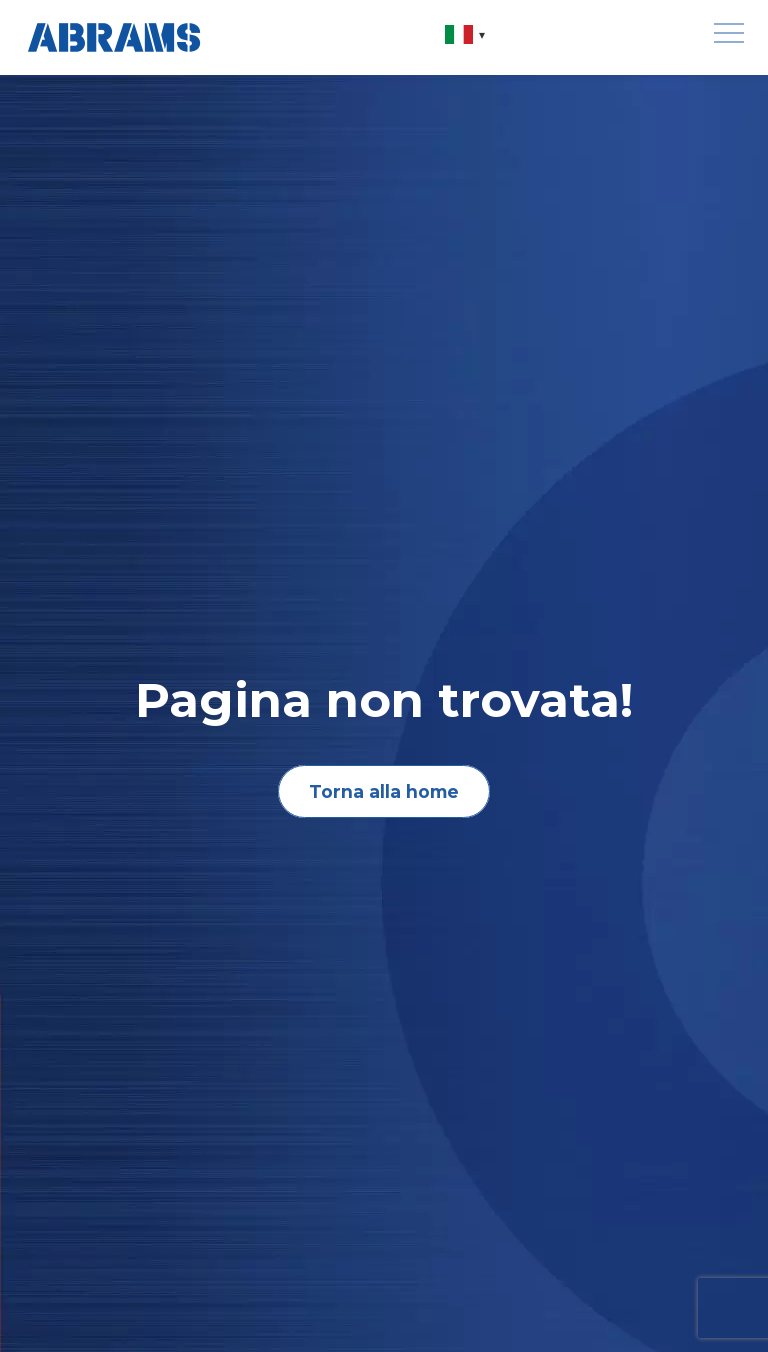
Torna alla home (384, 791)
